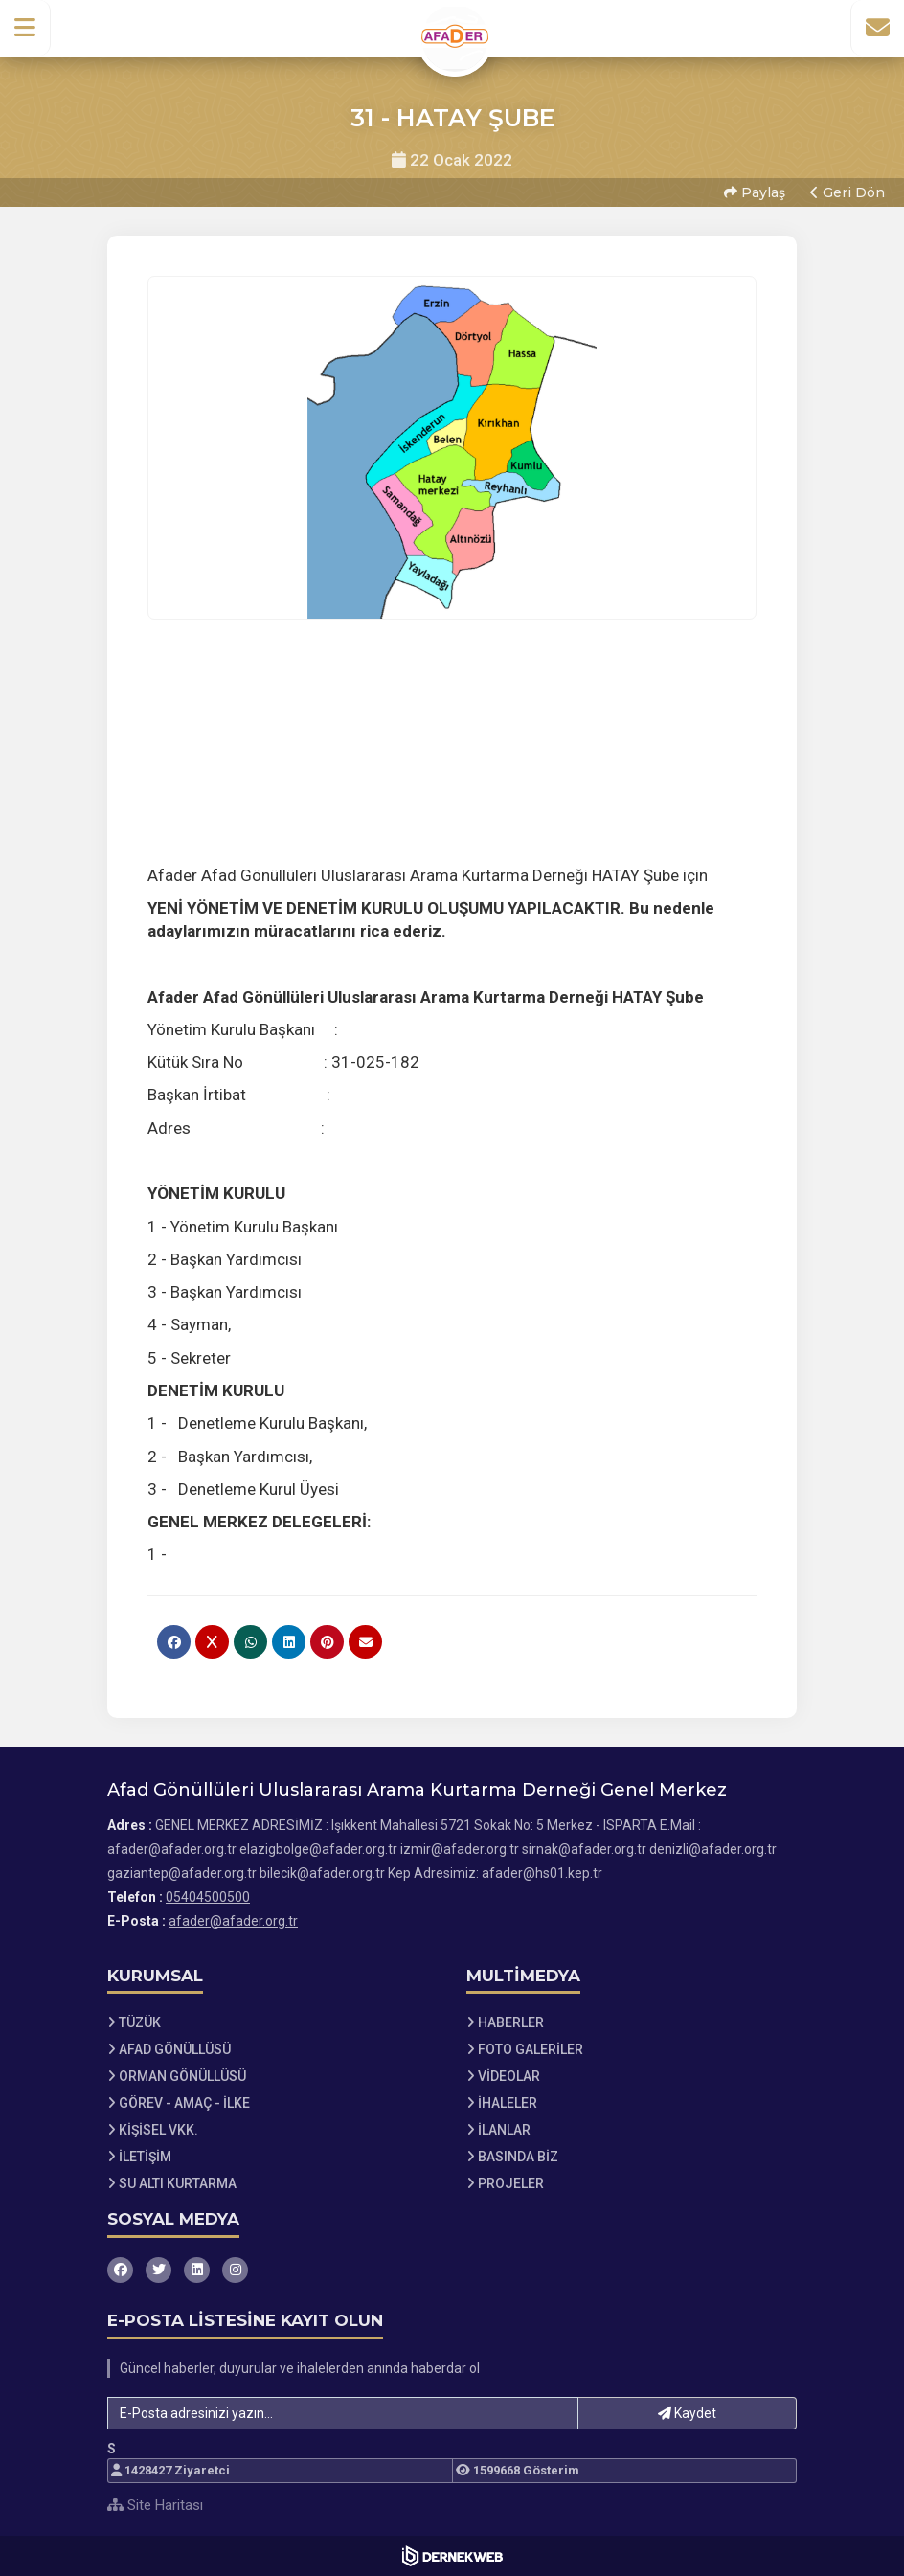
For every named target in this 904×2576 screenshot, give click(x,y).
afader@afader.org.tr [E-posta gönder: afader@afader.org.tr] (233, 1921)
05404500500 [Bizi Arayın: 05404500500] (208, 1897)
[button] (25, 28)
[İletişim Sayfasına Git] (877, 28)
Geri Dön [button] (847, 192)
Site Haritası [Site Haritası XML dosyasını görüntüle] (155, 2505)
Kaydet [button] (687, 2413)
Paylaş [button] (754, 192)
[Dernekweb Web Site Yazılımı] (452, 2555)
